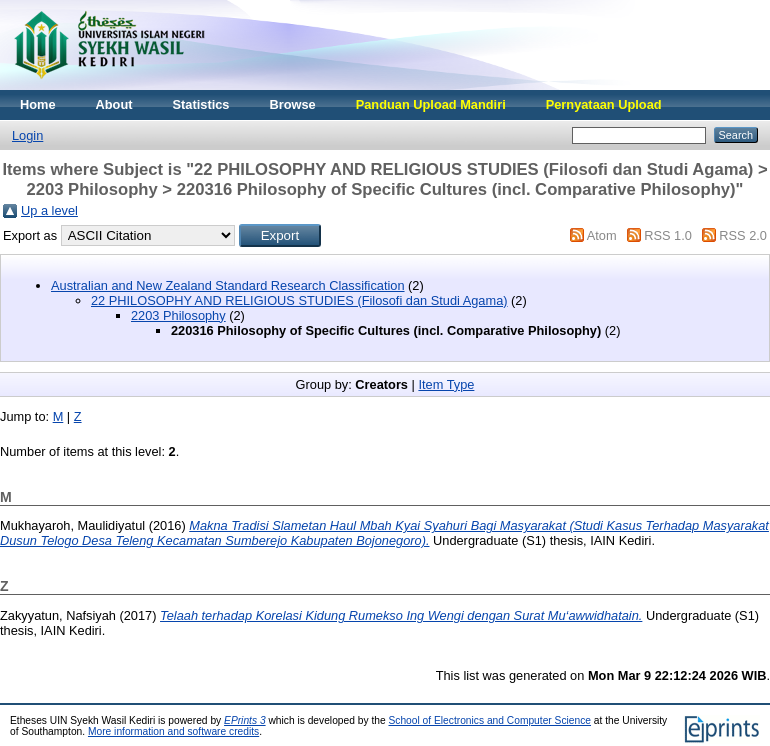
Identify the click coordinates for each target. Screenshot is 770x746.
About (114, 104)
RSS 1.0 (668, 235)
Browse (292, 104)
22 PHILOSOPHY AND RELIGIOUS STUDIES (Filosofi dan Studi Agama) (299, 300)
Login (27, 135)
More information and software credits (173, 731)
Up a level (49, 210)
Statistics (201, 104)
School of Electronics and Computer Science (489, 720)
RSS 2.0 (743, 235)
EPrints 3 (245, 720)
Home (38, 104)
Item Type (446, 384)
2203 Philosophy (178, 315)
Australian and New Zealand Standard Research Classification (228, 285)
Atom (602, 235)
